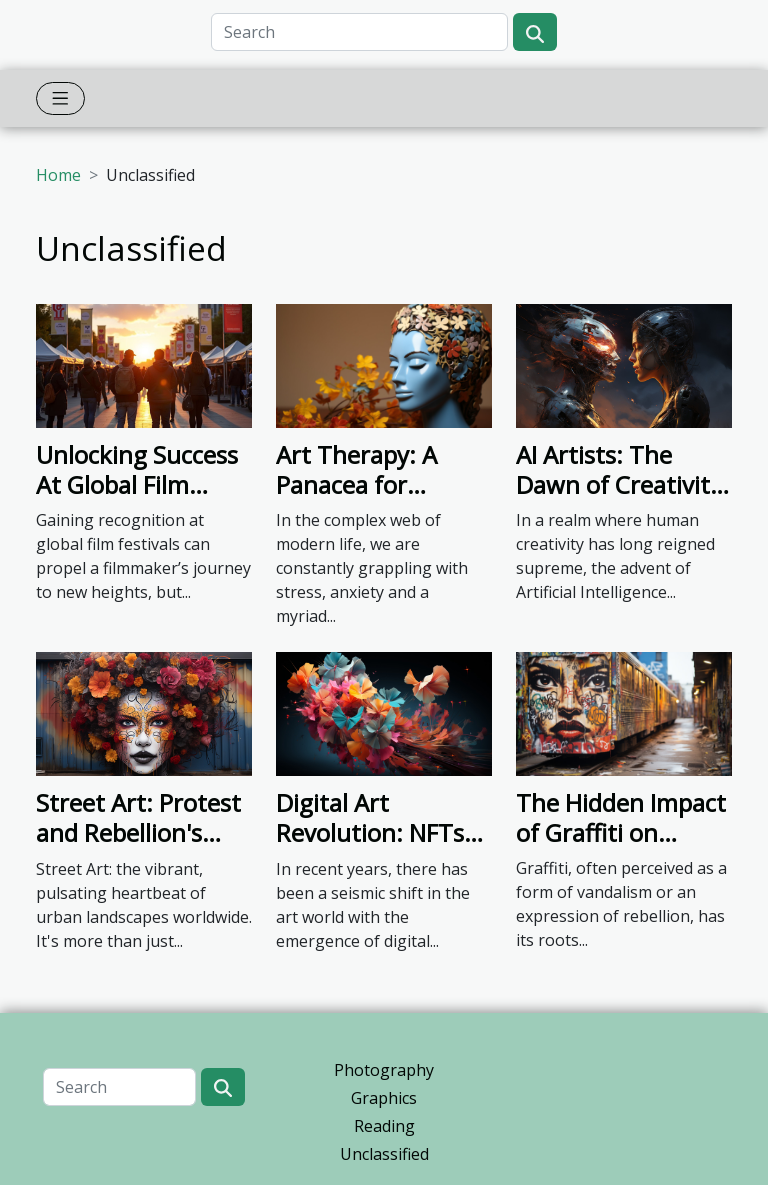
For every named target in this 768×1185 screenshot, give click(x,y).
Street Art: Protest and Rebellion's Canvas (138, 833)
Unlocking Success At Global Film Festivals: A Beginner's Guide (137, 500)
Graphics (384, 1098)
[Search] (359, 32)
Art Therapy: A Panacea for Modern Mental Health (361, 500)
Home (58, 175)
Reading (384, 1126)
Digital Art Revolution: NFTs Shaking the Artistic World (370, 848)
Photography (384, 1070)
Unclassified (384, 1154)
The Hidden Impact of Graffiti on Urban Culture (621, 833)
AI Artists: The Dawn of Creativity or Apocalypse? (619, 485)
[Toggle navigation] (60, 98)
